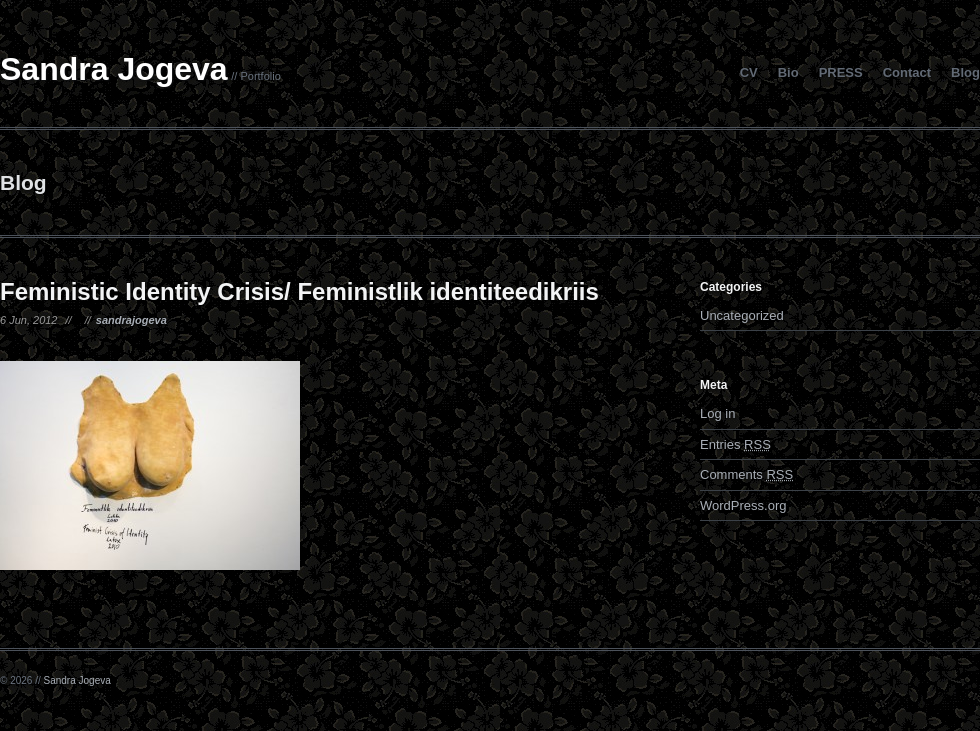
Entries (735, 444)
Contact (907, 72)
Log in (717, 413)
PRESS (841, 72)
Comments (746, 474)
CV (749, 72)
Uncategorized (742, 315)
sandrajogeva (131, 320)
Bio (788, 72)
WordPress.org (743, 505)
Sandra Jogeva (114, 69)
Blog (965, 72)
